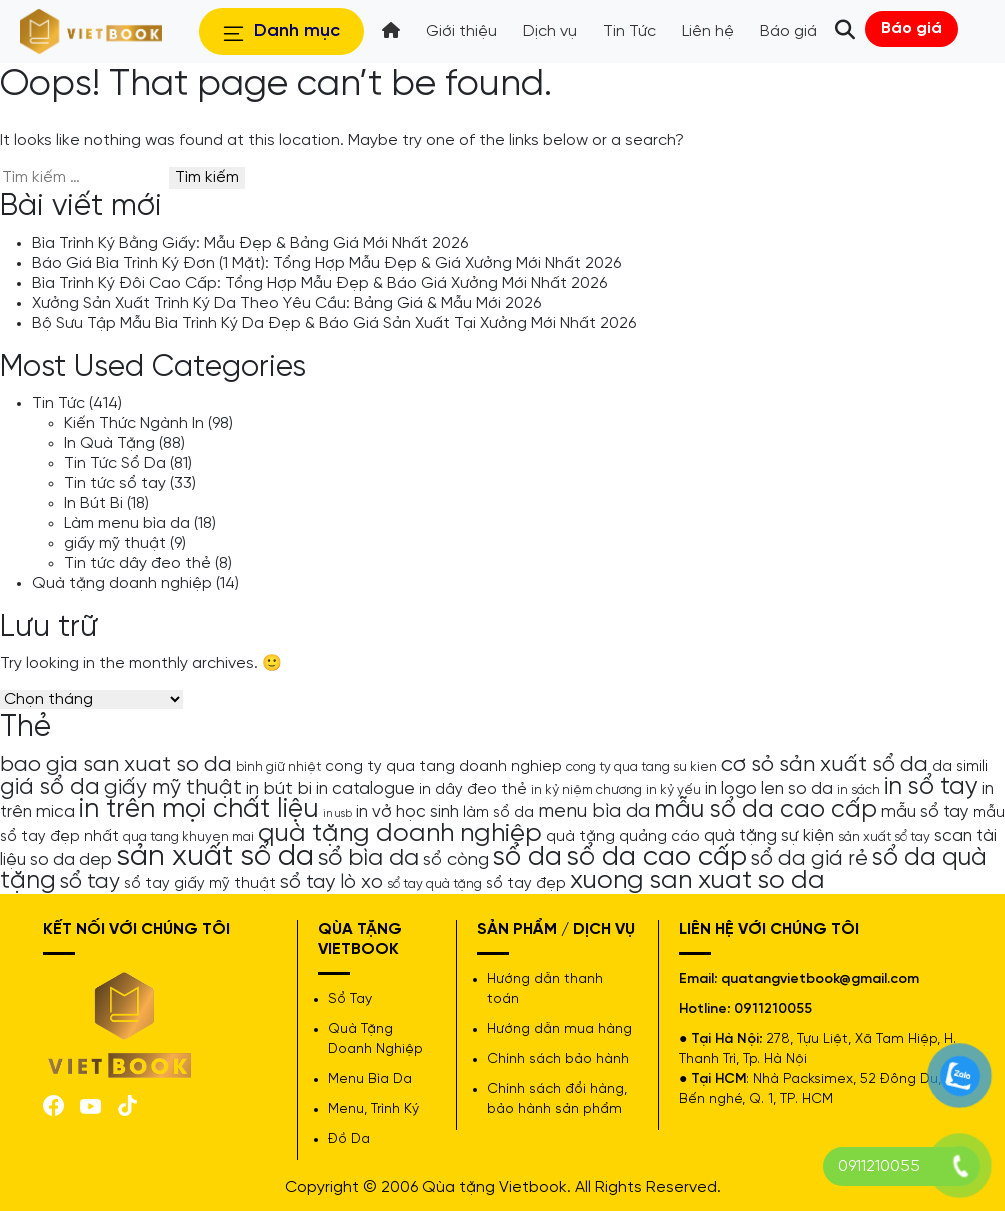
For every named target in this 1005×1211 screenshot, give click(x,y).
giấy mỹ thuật (115, 543)
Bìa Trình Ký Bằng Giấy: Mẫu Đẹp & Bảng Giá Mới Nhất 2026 (250, 243)
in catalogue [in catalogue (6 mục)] (365, 789)
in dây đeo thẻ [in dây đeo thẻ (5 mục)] (473, 790)
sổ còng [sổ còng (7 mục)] (456, 860)
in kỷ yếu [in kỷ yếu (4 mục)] (673, 790)
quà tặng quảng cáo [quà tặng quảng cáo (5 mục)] (623, 837)
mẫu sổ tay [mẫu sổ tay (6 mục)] (925, 812)
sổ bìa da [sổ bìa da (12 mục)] (368, 858)
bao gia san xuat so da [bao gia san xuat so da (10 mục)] (116, 765)
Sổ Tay (350, 999)
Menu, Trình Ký (373, 1109)
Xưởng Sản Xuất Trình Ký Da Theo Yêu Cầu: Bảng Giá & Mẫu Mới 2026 (286, 303)
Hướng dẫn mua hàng (559, 1029)
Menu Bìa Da (370, 1079)
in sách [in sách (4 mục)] (858, 790)
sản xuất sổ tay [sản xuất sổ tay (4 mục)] (884, 837)
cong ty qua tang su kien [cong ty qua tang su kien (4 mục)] (641, 767)
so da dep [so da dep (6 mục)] (71, 860)
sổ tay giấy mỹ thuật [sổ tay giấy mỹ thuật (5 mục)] (200, 884)
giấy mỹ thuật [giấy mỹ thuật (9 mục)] (173, 788)
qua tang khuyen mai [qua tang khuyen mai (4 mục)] (188, 837)
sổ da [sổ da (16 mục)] (527, 858)
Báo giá (911, 28)
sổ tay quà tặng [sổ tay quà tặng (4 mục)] (434, 884)
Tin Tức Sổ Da (115, 463)
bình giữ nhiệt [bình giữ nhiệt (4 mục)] (278, 767)
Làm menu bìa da (127, 523)
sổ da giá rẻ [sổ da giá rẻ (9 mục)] (809, 859)
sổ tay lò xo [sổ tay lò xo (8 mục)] (331, 882)
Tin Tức (58, 403)
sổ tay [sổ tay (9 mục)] (90, 882)
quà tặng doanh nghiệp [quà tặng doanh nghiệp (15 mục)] (400, 833)
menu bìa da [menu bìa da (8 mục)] (594, 811)
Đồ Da (349, 1139)
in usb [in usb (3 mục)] (337, 814)
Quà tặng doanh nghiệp (122, 583)
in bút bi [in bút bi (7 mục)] (279, 789)
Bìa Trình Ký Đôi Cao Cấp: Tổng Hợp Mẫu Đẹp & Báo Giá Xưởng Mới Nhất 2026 (319, 283)
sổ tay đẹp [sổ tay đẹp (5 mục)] (526, 884)
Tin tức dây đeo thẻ (137, 563)
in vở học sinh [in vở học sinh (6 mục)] (407, 812)
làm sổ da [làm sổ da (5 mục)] (498, 813)
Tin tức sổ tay (115, 483)
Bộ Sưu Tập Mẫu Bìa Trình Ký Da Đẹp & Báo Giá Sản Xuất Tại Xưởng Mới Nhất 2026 (334, 323)
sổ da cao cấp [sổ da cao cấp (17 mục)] (656, 857)
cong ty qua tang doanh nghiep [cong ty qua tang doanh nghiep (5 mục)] (443, 767)
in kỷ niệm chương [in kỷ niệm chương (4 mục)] (586, 790)
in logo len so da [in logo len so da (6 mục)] (769, 789)
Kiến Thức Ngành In (134, 423)
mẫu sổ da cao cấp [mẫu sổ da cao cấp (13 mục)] (765, 810)
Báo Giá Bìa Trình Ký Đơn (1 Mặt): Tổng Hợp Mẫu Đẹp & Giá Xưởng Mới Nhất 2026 (326, 263)
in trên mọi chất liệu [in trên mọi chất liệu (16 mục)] (199, 810)
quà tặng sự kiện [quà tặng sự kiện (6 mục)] (769, 836)
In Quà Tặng (109, 443)
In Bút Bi (93, 503)
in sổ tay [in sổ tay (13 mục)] (931, 787)
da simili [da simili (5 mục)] (960, 767)
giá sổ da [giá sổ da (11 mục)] (50, 788)
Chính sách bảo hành (558, 1059)
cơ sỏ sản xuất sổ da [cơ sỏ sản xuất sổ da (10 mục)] (824, 765)
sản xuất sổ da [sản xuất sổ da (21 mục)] (215, 857)
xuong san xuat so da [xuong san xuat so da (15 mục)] (697, 880)
